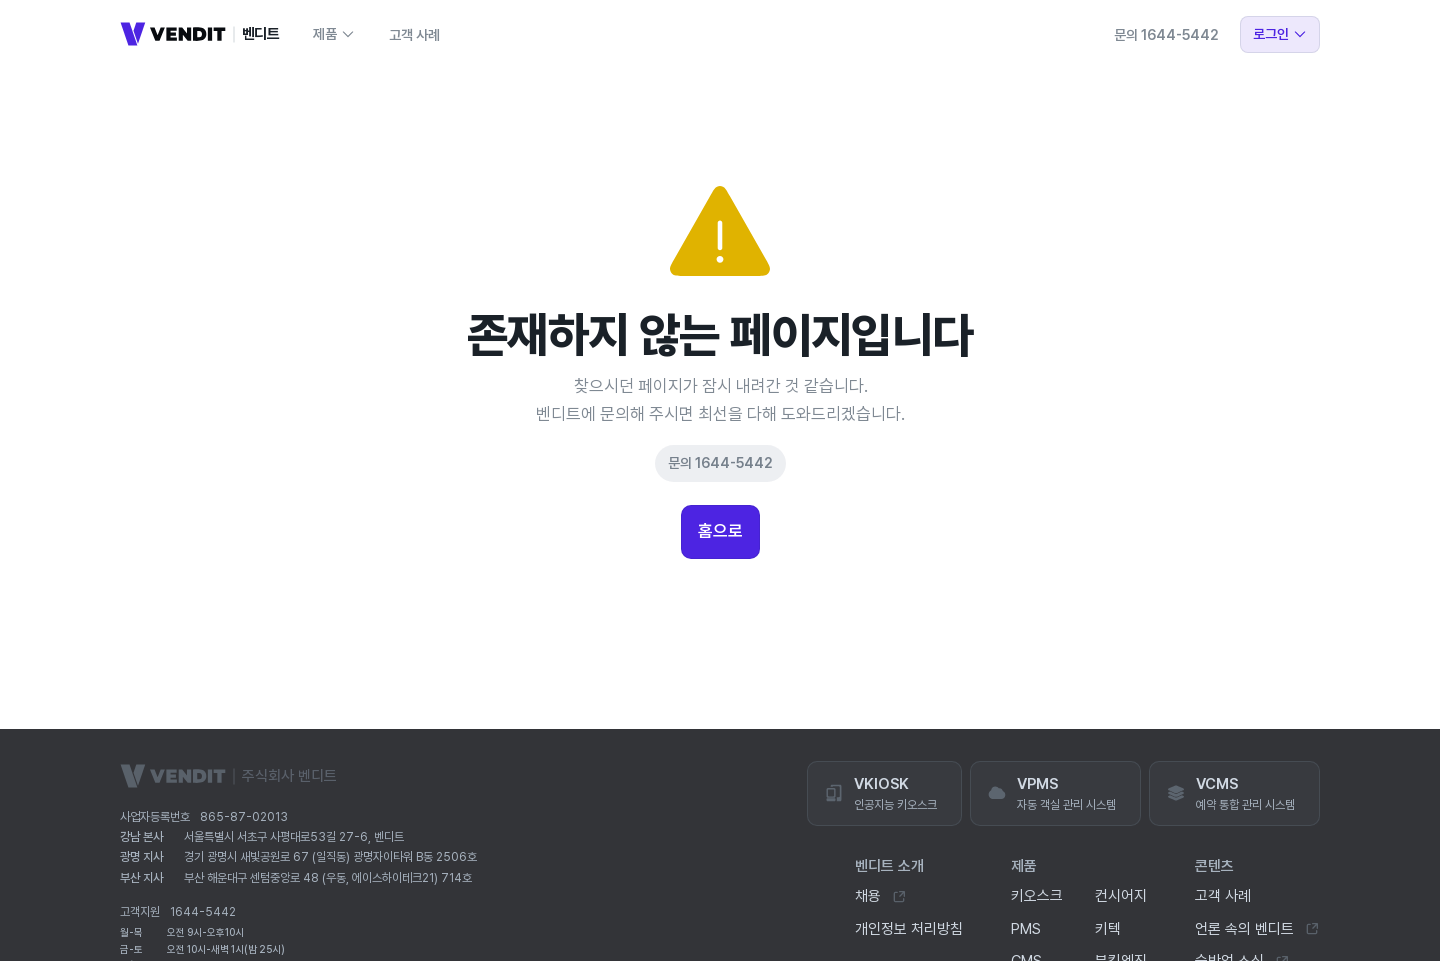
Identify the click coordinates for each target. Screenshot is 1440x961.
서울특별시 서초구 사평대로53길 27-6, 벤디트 (294, 837)
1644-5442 (203, 912)
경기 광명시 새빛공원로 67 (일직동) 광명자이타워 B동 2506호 (330, 857)
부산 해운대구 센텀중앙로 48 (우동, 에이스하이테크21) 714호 (328, 878)
